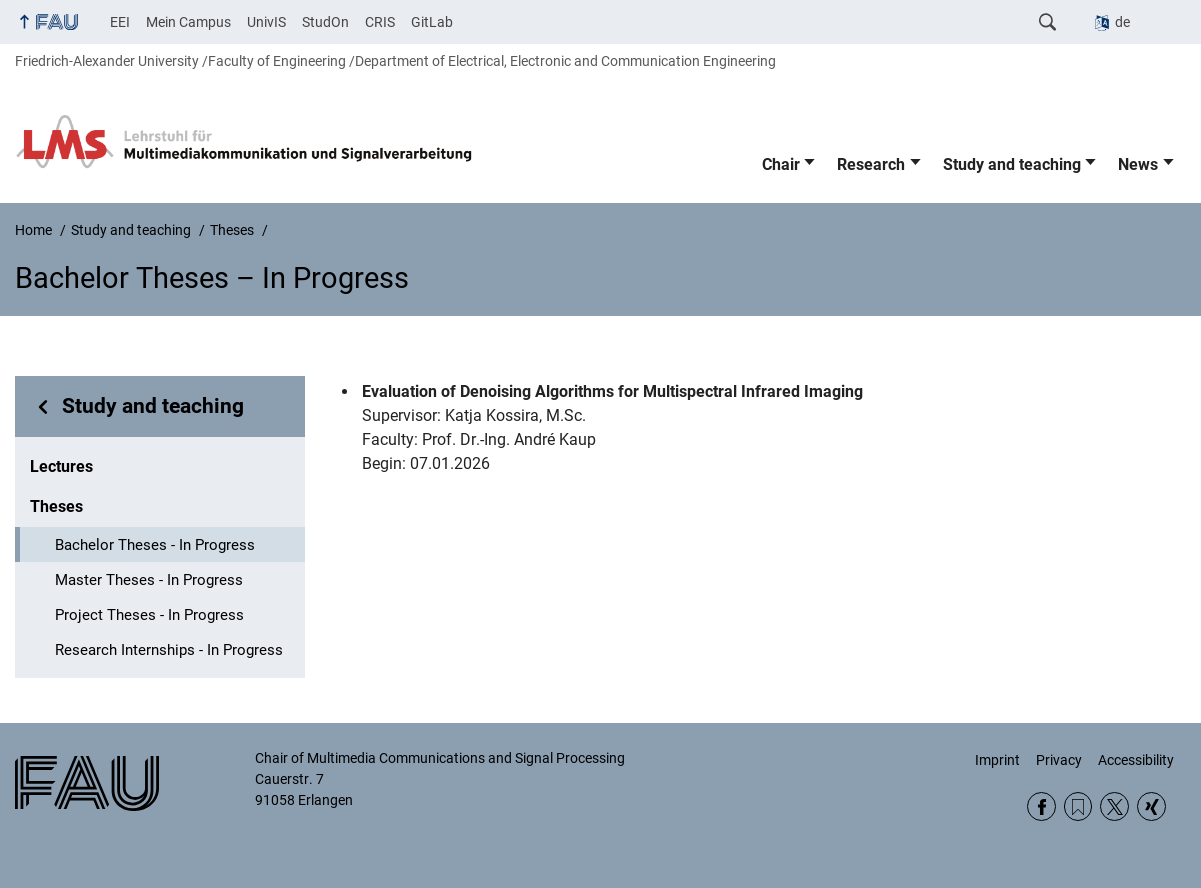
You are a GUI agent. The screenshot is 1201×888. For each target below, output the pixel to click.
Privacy (1059, 760)
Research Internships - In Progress (169, 650)
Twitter (1114, 806)
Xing (1151, 806)
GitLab (432, 22)
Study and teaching (1012, 164)
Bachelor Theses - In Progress (155, 545)
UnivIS (266, 22)
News (1138, 164)
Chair (781, 164)
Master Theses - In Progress (149, 580)
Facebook (1041, 806)
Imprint (997, 760)
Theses (56, 506)
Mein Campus (188, 22)
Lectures (61, 466)
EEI (120, 22)
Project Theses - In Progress (149, 615)
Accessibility (1136, 760)
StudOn (325, 22)
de (1122, 22)
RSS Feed (1078, 806)
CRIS (380, 22)
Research (871, 164)
